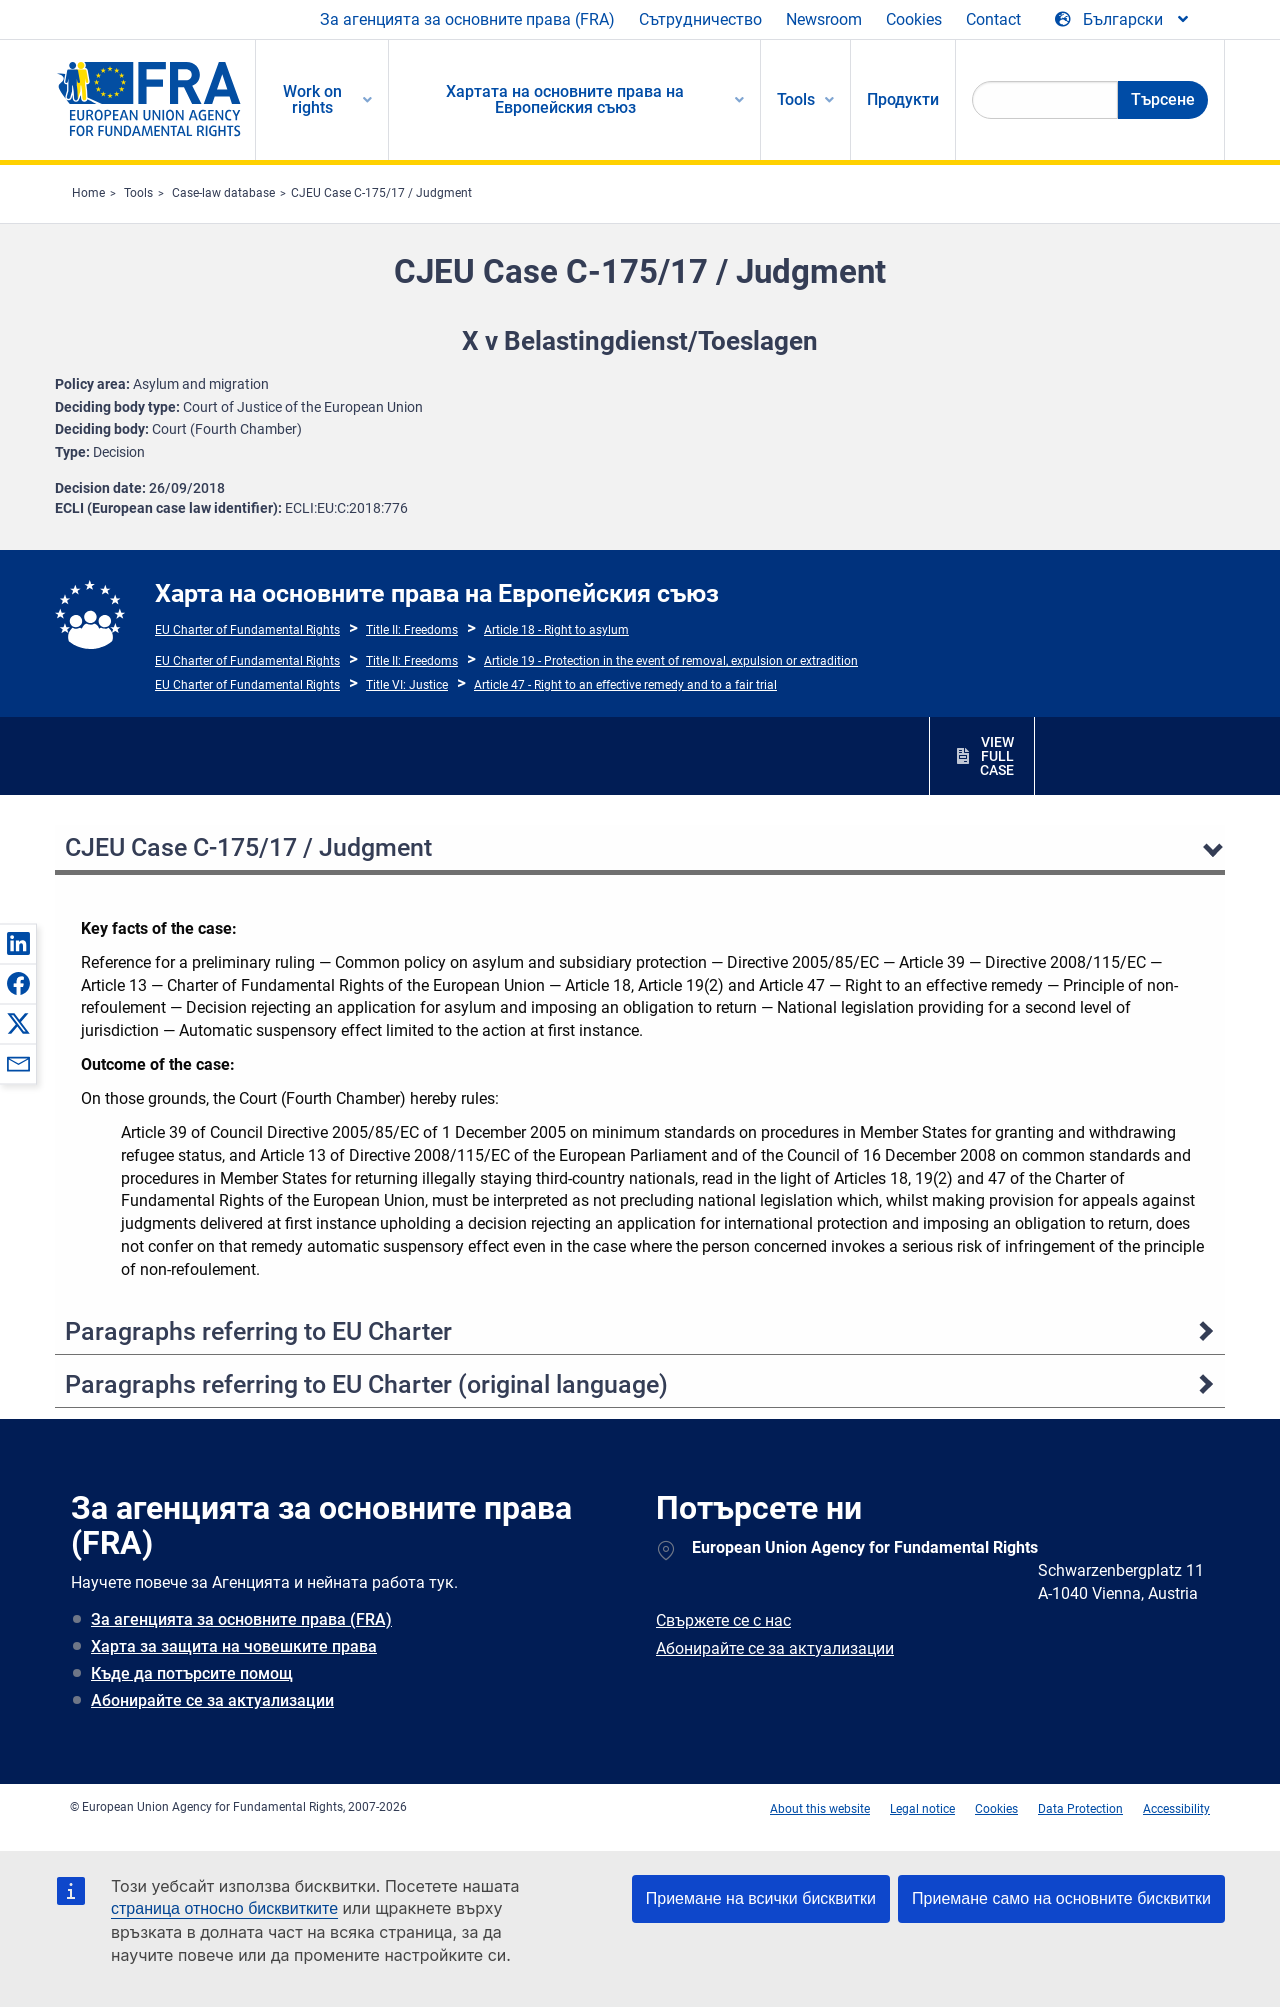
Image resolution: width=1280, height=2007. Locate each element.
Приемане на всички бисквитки (761, 1898)
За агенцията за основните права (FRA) (467, 19)
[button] (18, 943)
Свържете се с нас (723, 1620)
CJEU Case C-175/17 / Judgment (381, 193)
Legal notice (922, 1809)
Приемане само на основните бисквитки (1061, 1898)
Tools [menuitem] (796, 99)
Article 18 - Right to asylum (556, 630)
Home (88, 193)
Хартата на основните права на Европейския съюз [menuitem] (565, 99)
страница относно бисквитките (224, 1908)
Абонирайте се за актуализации (212, 1700)
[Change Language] (1123, 20)
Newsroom (824, 19)
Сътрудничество (700, 19)
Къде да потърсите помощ (192, 1673)
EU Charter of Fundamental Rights (247, 630)
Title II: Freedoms (412, 630)
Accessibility (1176, 1809)
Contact (993, 19)
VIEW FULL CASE (997, 756)
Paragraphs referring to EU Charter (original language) (366, 1384)
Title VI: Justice (407, 685)
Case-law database (223, 193)
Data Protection (1080, 1809)
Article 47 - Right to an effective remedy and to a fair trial (625, 685)
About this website (820, 1809)
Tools (138, 193)
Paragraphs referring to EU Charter (258, 1331)
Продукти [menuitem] (903, 99)
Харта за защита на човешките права (234, 1646)
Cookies (914, 19)
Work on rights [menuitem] (312, 99)
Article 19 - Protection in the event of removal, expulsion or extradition (671, 661)
